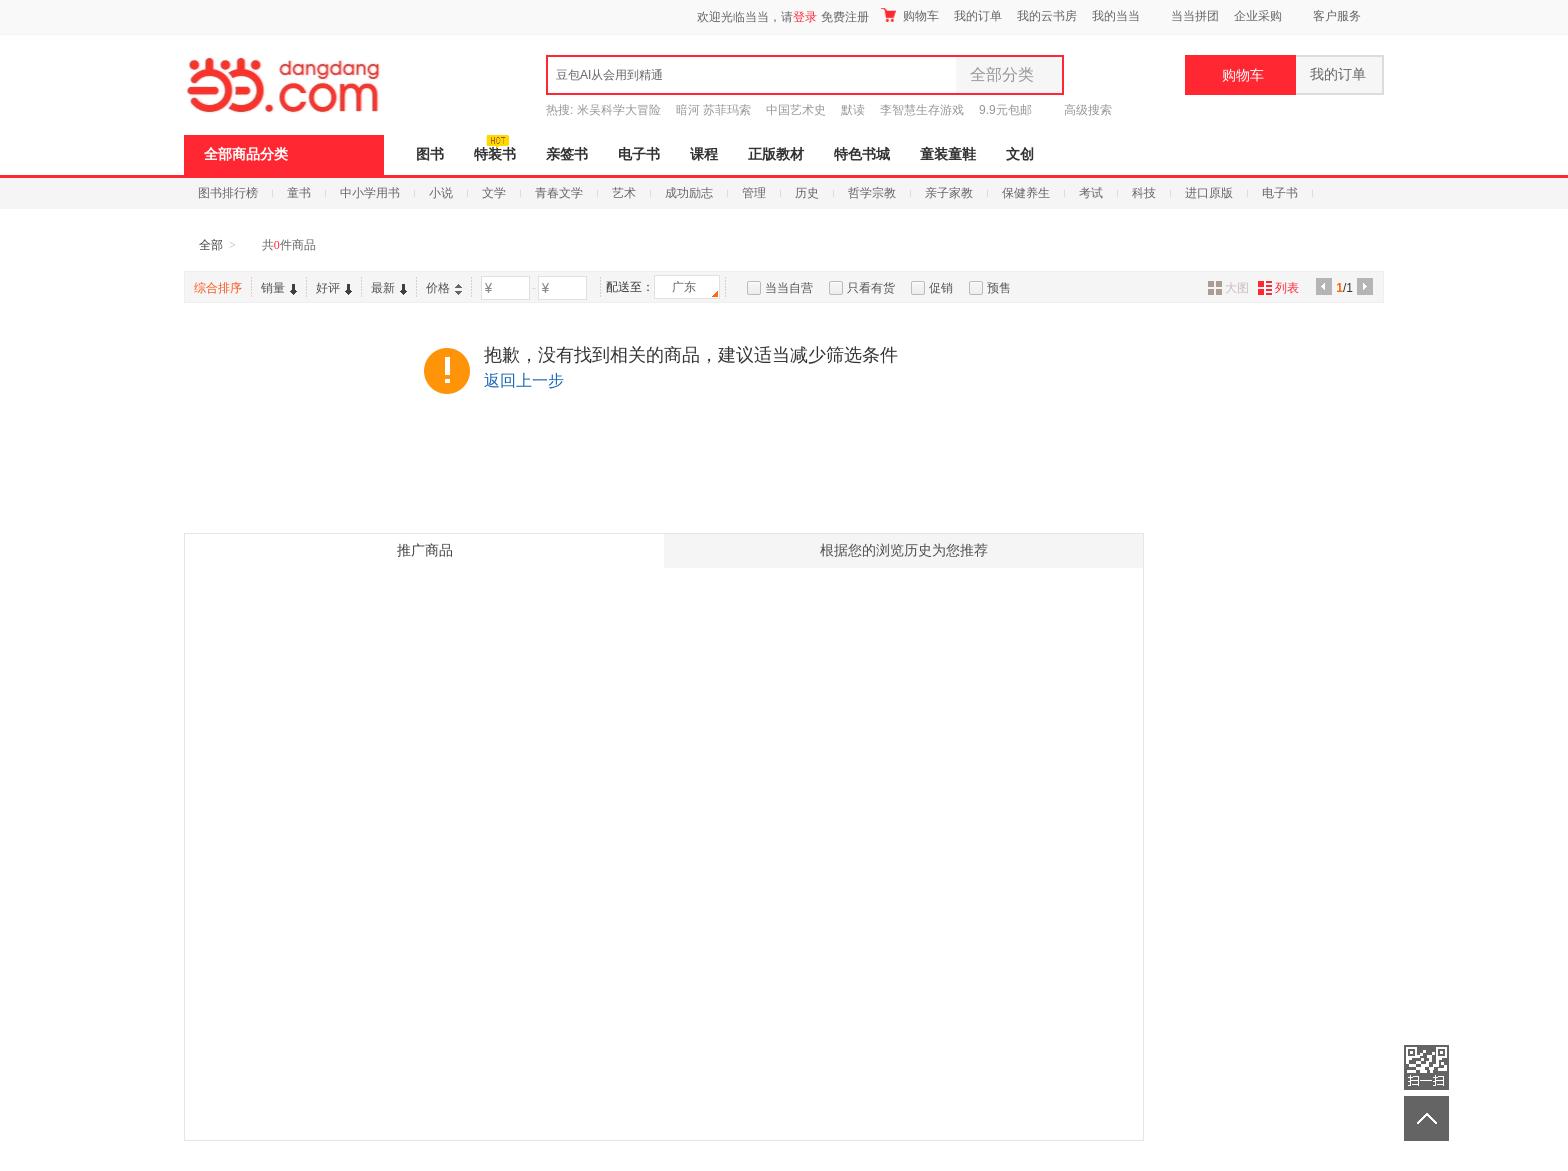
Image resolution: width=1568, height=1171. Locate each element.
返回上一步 (524, 380)
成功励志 (689, 193)
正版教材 (776, 154)
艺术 (624, 193)
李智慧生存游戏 (922, 110)
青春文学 (559, 193)
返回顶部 (1426, 1118)
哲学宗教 (872, 193)
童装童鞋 (948, 154)
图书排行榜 (228, 193)
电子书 (639, 154)
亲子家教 (949, 193)
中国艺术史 (796, 110)
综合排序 (218, 288)
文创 (1020, 154)
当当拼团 (1195, 16)
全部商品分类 (246, 154)
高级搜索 (1088, 110)
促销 (941, 288)
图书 (430, 154)
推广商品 (425, 550)
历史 (807, 193)
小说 (441, 193)
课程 (704, 154)
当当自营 (789, 288)
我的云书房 (1047, 16)
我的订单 (978, 16)
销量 (279, 288)
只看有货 (871, 288)
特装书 (495, 154)
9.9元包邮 (1005, 110)
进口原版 (1209, 193)
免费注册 (845, 17)
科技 (1144, 193)
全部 (211, 245)
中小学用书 (370, 193)
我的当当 (1116, 16)
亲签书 (567, 154)
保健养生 (1026, 193)
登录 (805, 17)
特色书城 (862, 154)
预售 (999, 288)
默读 (853, 110)
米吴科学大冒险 (619, 110)
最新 (389, 288)
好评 (334, 288)
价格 (444, 288)
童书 (299, 193)
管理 (754, 193)
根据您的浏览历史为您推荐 (904, 550)
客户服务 (1337, 16)
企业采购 (1258, 16)
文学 (494, 193)
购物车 (910, 15)
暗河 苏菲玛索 (713, 110)
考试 (1091, 193)
